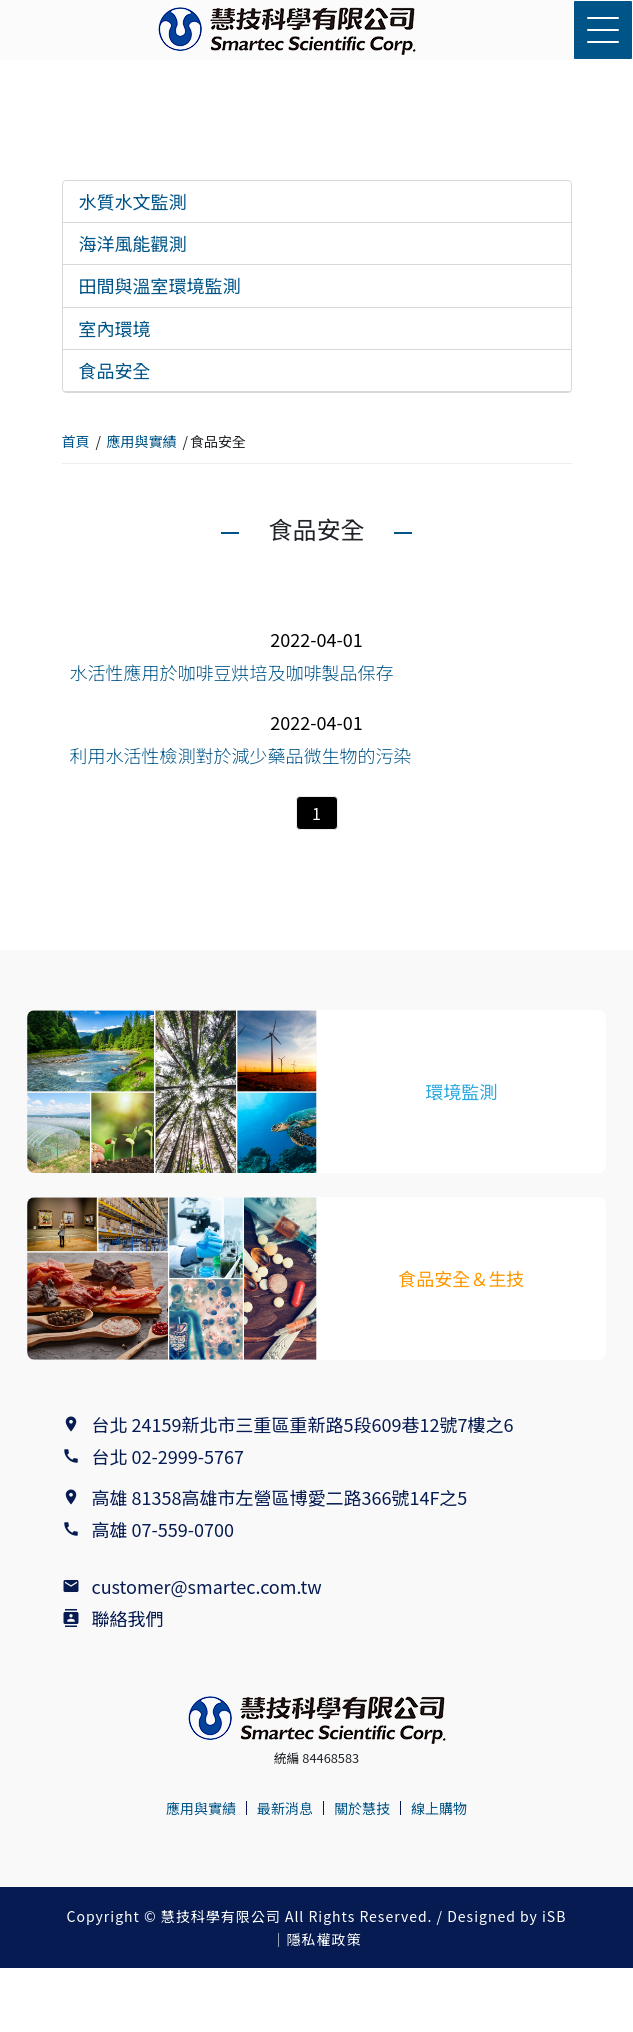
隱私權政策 (324, 1939)
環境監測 (461, 1091)
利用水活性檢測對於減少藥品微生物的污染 (241, 755)
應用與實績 (142, 441)
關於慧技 (362, 1808)
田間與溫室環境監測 (160, 285)
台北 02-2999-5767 (168, 1456)
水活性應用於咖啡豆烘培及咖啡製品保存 (232, 672)
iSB (554, 1916)
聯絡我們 (128, 1618)
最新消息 (285, 1808)
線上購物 (439, 1808)
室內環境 (115, 328)
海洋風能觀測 (133, 243)
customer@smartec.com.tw (207, 1586)
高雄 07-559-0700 (167, 1529)
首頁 (76, 441)
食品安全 (115, 370)
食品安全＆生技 (461, 1278)
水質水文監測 (133, 201)
